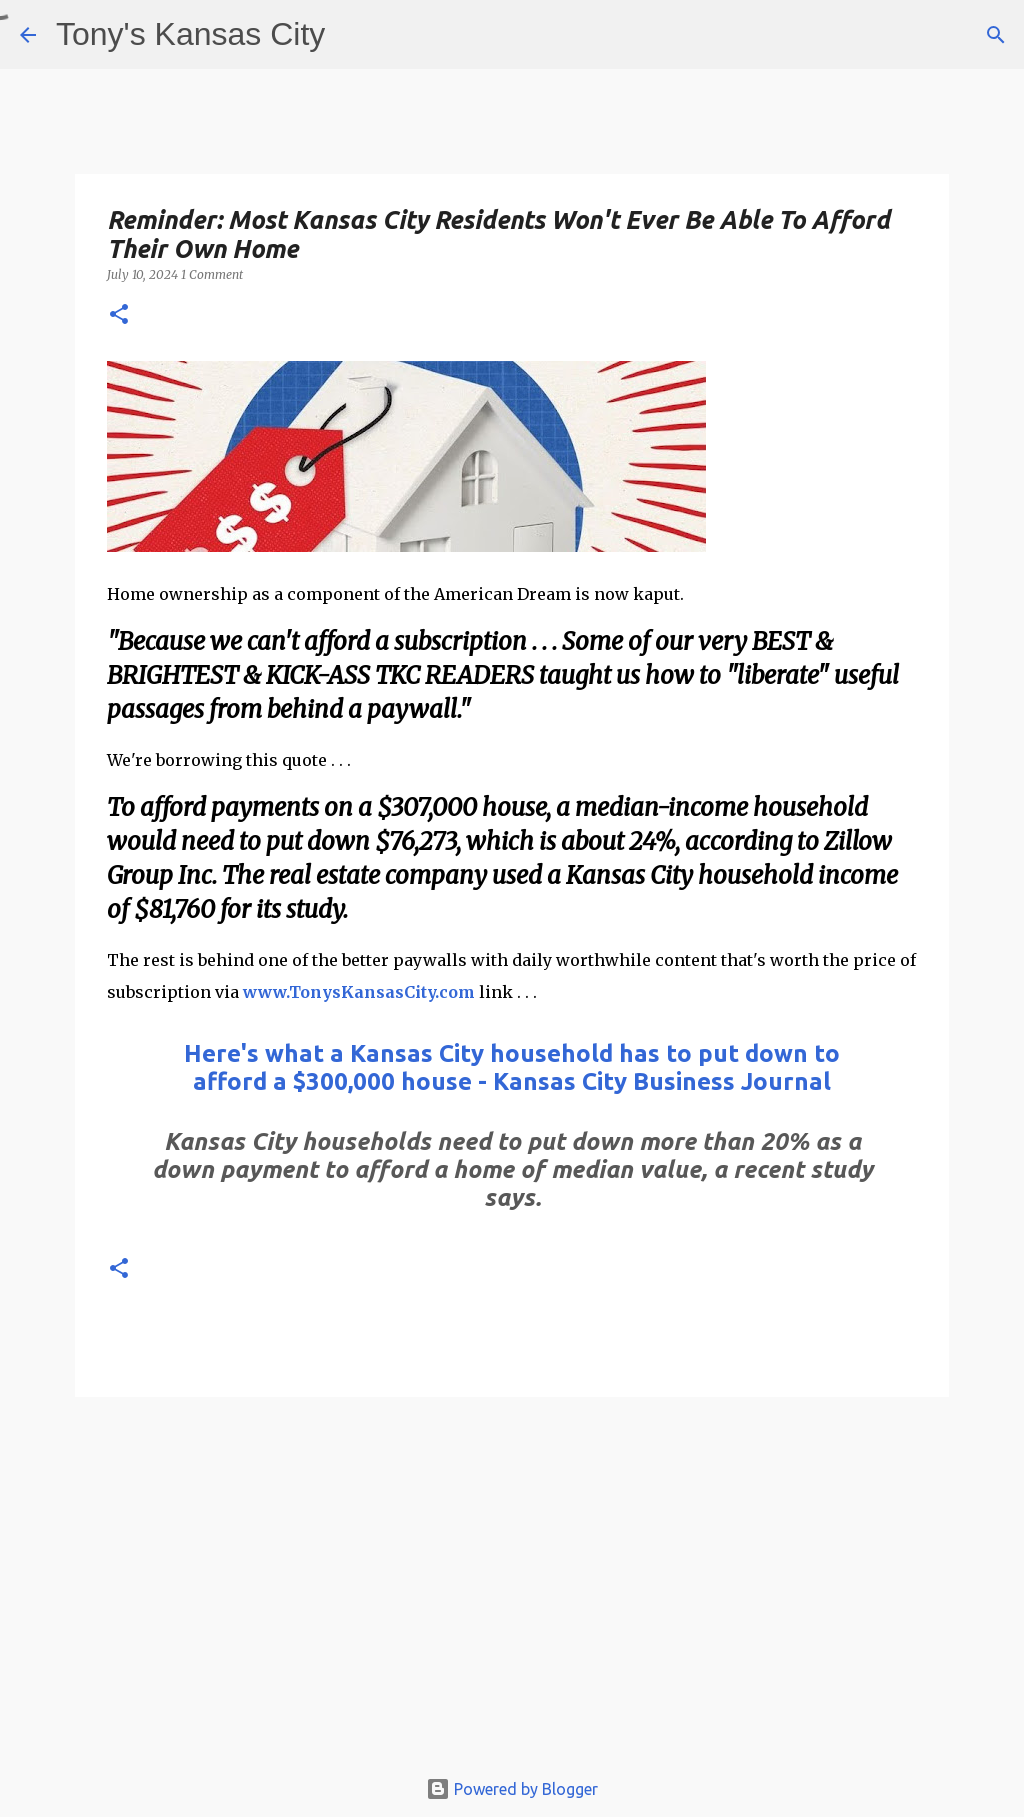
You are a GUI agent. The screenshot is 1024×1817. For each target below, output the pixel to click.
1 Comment (212, 274)
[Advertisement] (512, 1591)
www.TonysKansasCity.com (359, 992)
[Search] (996, 35)
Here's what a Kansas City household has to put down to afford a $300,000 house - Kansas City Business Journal (512, 1067)
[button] (119, 315)
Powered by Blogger (512, 1789)
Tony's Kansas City (190, 34)
